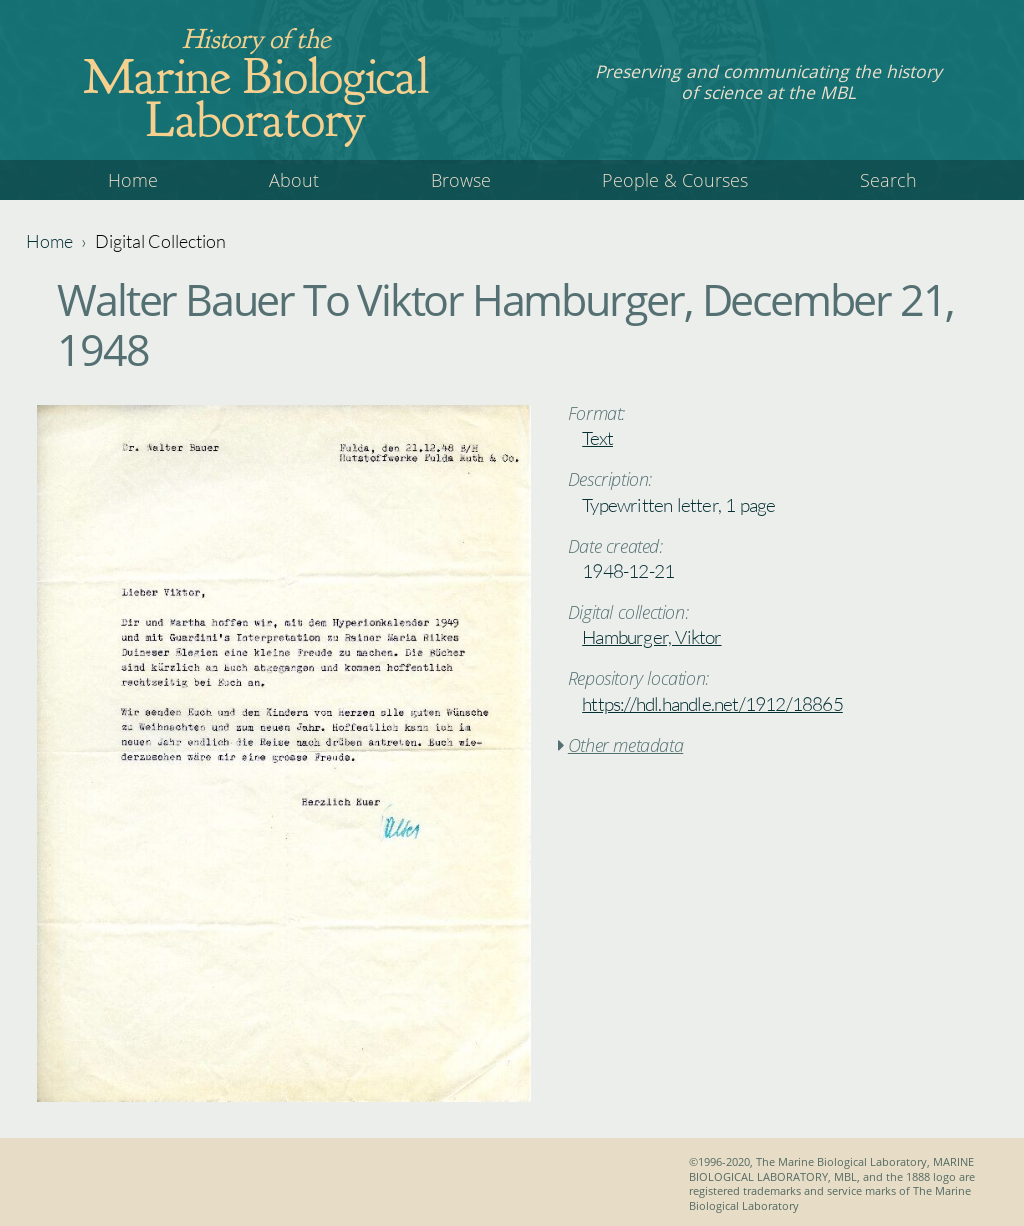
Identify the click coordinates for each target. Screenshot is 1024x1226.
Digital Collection (160, 241)
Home (133, 180)
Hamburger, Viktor (651, 637)
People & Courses (675, 180)
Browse (461, 180)
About (294, 180)
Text (597, 438)
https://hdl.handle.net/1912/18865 (712, 704)
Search (888, 180)
